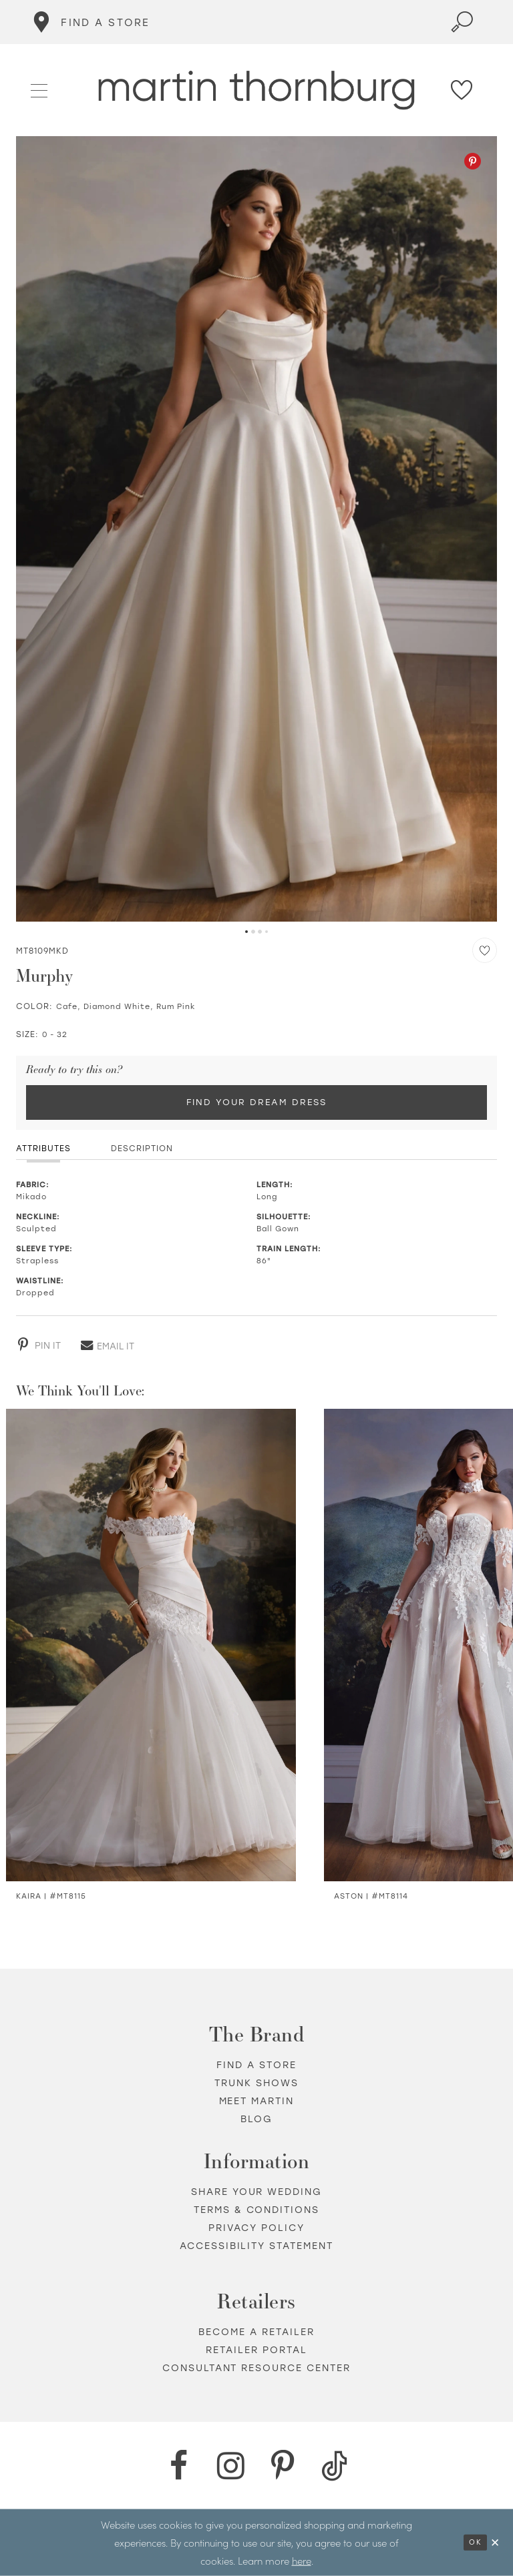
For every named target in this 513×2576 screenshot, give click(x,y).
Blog (256, 2119)
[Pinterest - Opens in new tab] (473, 161)
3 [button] (260, 932)
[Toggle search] (462, 22)
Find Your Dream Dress (256, 1102)
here (301, 2560)
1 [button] (246, 932)
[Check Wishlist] (462, 90)
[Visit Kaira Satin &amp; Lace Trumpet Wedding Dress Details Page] (151, 1645)
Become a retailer (256, 2332)
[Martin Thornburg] (257, 90)
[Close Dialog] (496, 2542)
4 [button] (267, 932)
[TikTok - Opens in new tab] (335, 2466)
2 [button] (253, 932)
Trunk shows (256, 2083)
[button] (39, 89)
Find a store (256, 2065)
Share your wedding (257, 2192)
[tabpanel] (256, 529)
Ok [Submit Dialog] (475, 2542)
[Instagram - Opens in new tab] (230, 2466)
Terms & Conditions (257, 2210)
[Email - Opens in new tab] (107, 1345)
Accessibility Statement (257, 2246)
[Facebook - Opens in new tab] (178, 2466)
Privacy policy (256, 2228)
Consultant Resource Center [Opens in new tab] (256, 2368)
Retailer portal (256, 2350)
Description (142, 1148)
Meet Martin (257, 2101)
